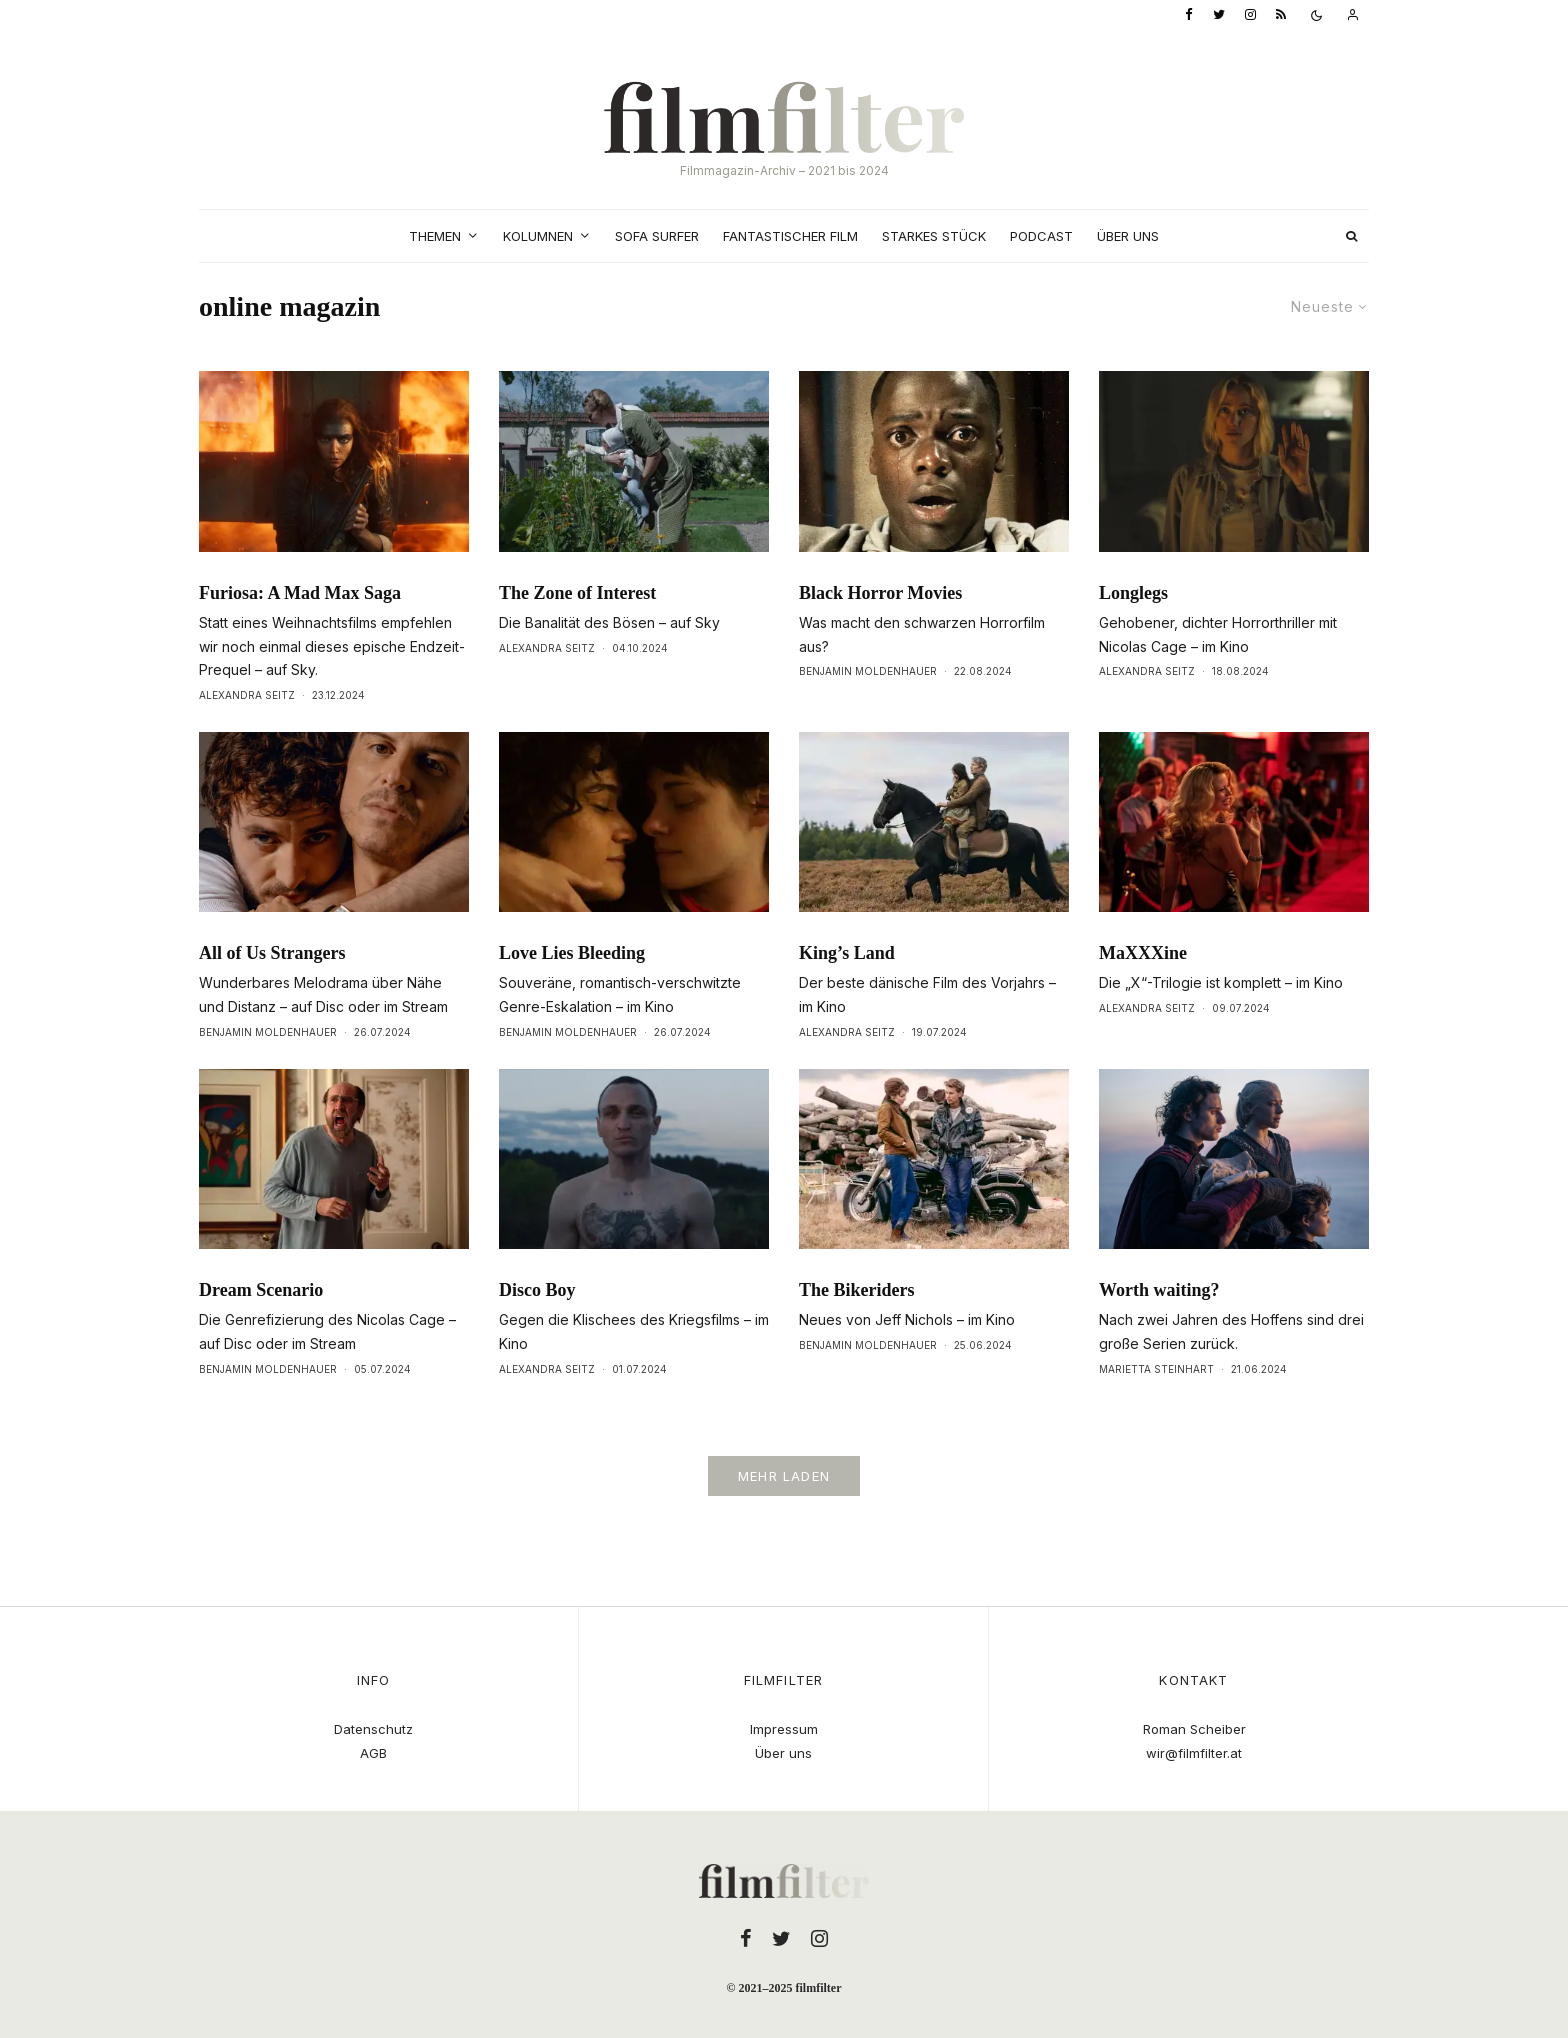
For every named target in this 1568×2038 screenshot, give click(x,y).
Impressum (784, 1729)
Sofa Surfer (657, 236)
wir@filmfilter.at (1194, 1753)
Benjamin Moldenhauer (868, 671)
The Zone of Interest (577, 593)
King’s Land (847, 955)
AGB (373, 1753)
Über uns (1128, 236)
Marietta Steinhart (1156, 1371)
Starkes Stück (934, 236)
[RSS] (1281, 15)
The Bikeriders (857, 1292)
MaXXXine (1143, 955)
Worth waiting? (1159, 1292)
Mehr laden (784, 1476)
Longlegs (1133, 593)
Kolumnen (538, 236)
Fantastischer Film (790, 236)
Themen (435, 236)
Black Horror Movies (880, 593)
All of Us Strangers (272, 955)
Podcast (1041, 236)
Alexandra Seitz (247, 695)
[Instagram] (1250, 15)
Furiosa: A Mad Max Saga (300, 593)
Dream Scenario (261, 1292)
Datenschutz (373, 1729)
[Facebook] (1189, 15)
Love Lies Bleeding (572, 955)
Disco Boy (537, 1292)
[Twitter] (1219, 15)
